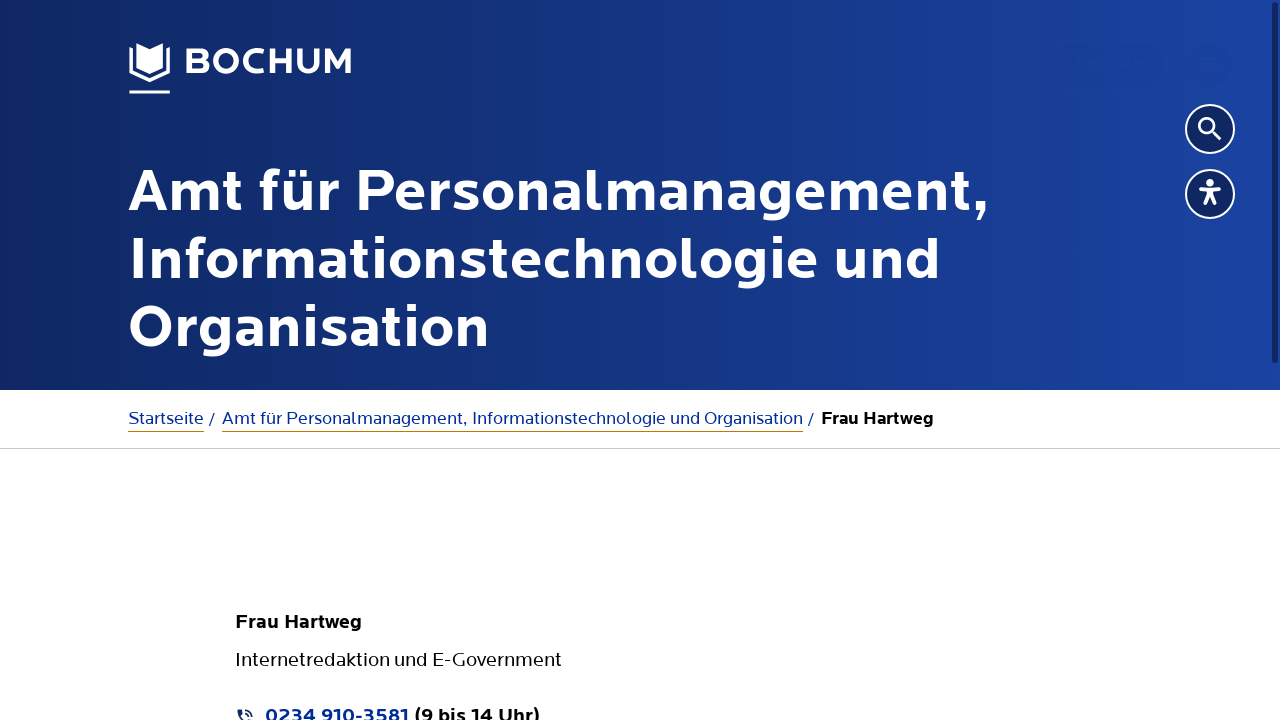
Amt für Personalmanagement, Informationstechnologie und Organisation (512, 418)
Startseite (166, 418)
